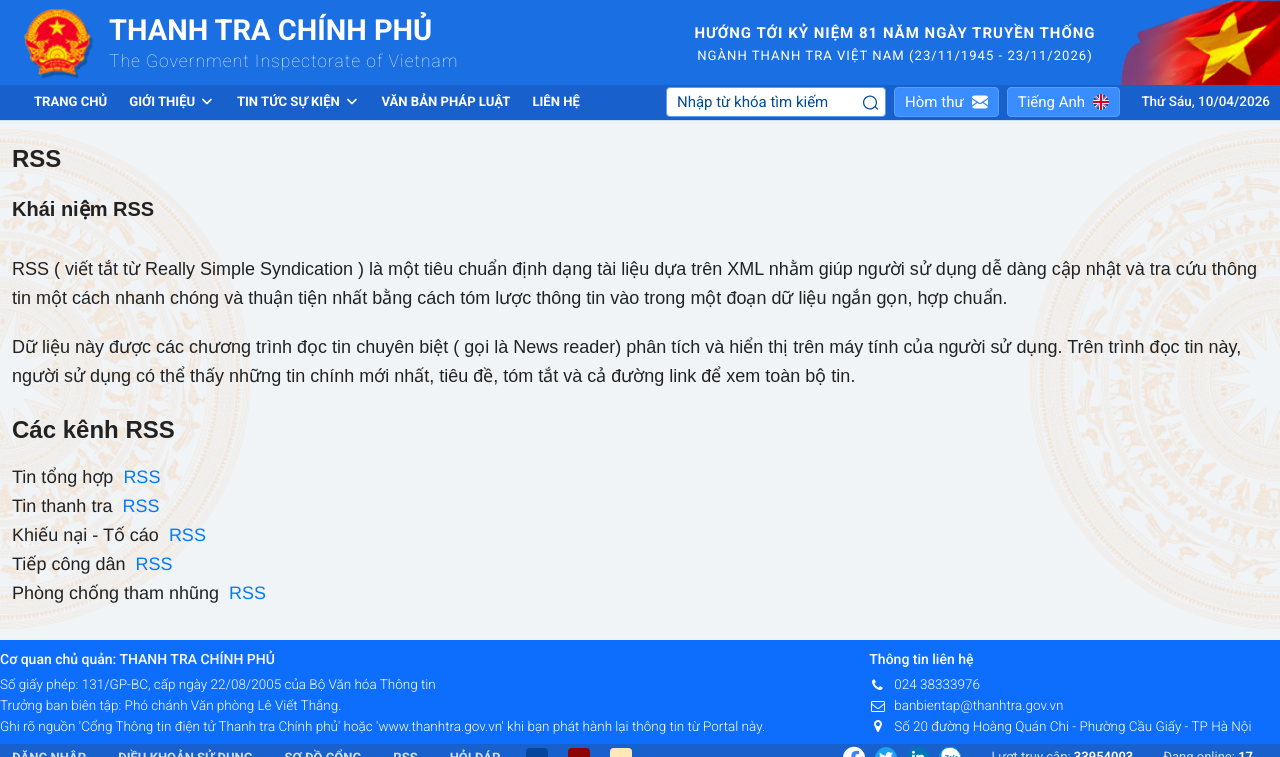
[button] (946, 102)
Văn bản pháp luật (445, 102)
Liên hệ (555, 102)
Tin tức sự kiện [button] (298, 102)
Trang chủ (70, 102)
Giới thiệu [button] (172, 102)
